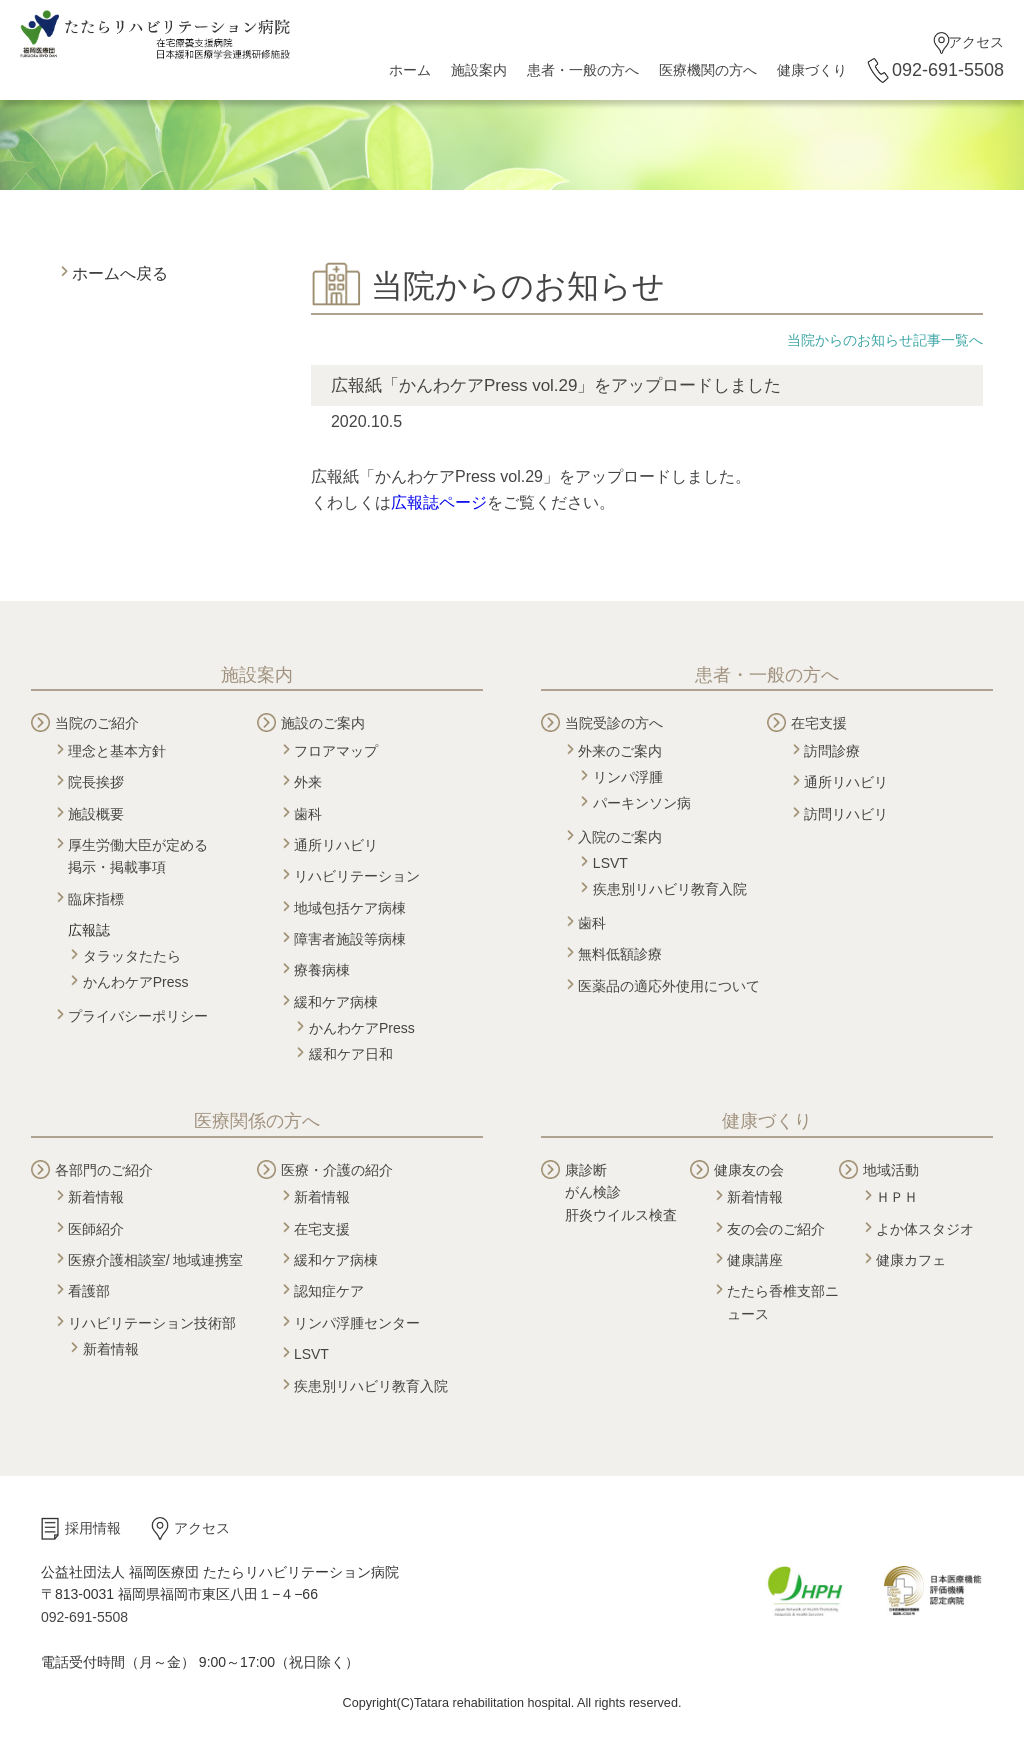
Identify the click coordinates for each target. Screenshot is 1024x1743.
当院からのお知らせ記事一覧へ (885, 340)
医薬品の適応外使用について (669, 986)
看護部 (89, 1291)
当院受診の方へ (614, 723)
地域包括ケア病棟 (350, 908)
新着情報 (96, 1197)
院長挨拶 (96, 782)
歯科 (308, 814)
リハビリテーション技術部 (152, 1323)
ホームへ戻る (120, 273)
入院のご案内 (620, 837)
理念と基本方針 (117, 751)
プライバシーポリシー (138, 1016)
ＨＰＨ (897, 1197)
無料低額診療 (620, 954)
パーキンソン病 (642, 803)
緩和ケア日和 (351, 1054)
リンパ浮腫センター (357, 1323)
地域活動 (891, 1170)
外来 (308, 782)
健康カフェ (911, 1260)
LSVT (610, 863)
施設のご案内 (323, 723)
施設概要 (96, 814)
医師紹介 (96, 1229)
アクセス (976, 42)
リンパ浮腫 (628, 777)
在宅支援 (819, 723)
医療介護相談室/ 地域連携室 (156, 1260)
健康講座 (755, 1260)
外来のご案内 (620, 751)
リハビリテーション (357, 876)
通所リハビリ (336, 845)
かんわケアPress (136, 982)
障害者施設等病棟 (350, 939)
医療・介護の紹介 (337, 1170)
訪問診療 (832, 751)
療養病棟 (322, 970)
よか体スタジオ (925, 1229)
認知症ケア (329, 1291)
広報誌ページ (439, 502)
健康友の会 (749, 1170)
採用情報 (93, 1528)
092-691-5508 (948, 70)
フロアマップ (336, 751)
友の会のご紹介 (776, 1229)
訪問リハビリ (846, 814)
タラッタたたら (132, 956)
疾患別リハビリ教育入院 (670, 889)
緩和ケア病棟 (336, 1002)
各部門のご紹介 (104, 1170)
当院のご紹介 (97, 723)
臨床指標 (96, 899)
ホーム (410, 70)
